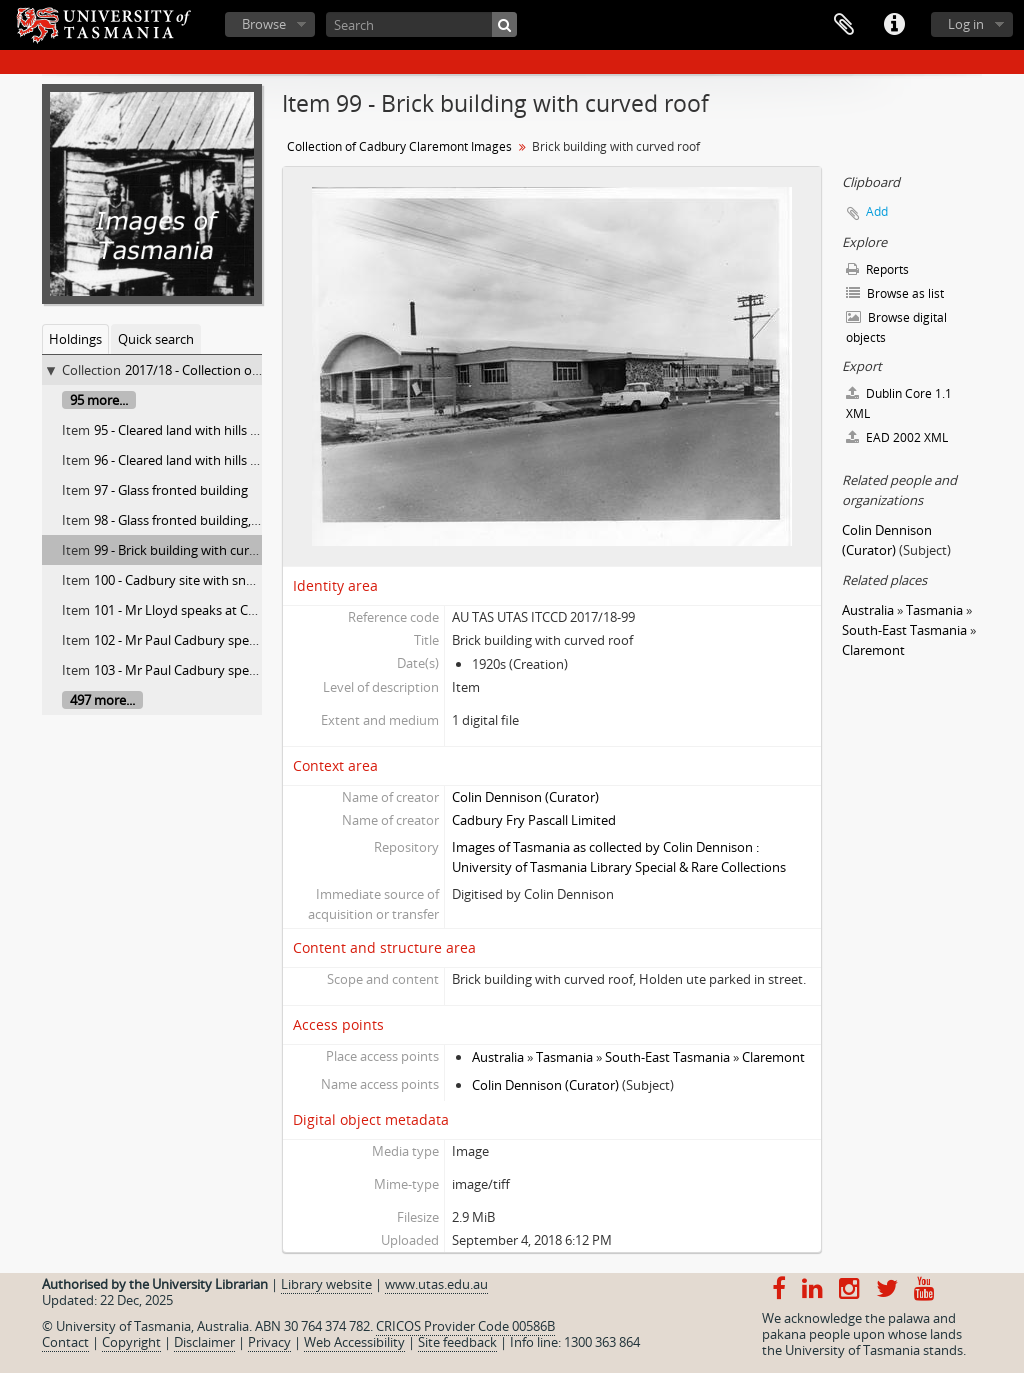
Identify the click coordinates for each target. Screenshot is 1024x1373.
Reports (877, 269)
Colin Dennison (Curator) (525, 797)
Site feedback (457, 1342)
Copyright (131, 1342)
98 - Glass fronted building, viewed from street (230, 520)
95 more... (99, 400)
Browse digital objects (896, 327)
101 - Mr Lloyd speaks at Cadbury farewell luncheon (246, 610)
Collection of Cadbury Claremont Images (399, 146)
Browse (264, 24)
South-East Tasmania (667, 1057)
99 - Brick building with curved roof (196, 550)
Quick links (894, 25)
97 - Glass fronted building (171, 490)
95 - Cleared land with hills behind (193, 430)
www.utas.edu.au (436, 1284)
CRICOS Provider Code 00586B (465, 1326)
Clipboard (844, 25)
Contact (65, 1342)
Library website (326, 1284)
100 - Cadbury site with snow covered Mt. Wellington (249, 580)
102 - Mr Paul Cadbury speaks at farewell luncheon (243, 640)
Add (877, 211)
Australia (498, 1057)
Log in (966, 24)
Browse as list (895, 293)
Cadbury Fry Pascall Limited (534, 820)
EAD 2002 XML (897, 437)
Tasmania (564, 1057)
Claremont (773, 1057)
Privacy (269, 1342)
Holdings (75, 339)
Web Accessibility (354, 1342)
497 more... (102, 700)
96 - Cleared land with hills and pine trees (214, 460)
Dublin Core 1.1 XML (899, 403)
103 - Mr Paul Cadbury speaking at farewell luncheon (249, 670)
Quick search (156, 339)
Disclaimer (204, 1342)
